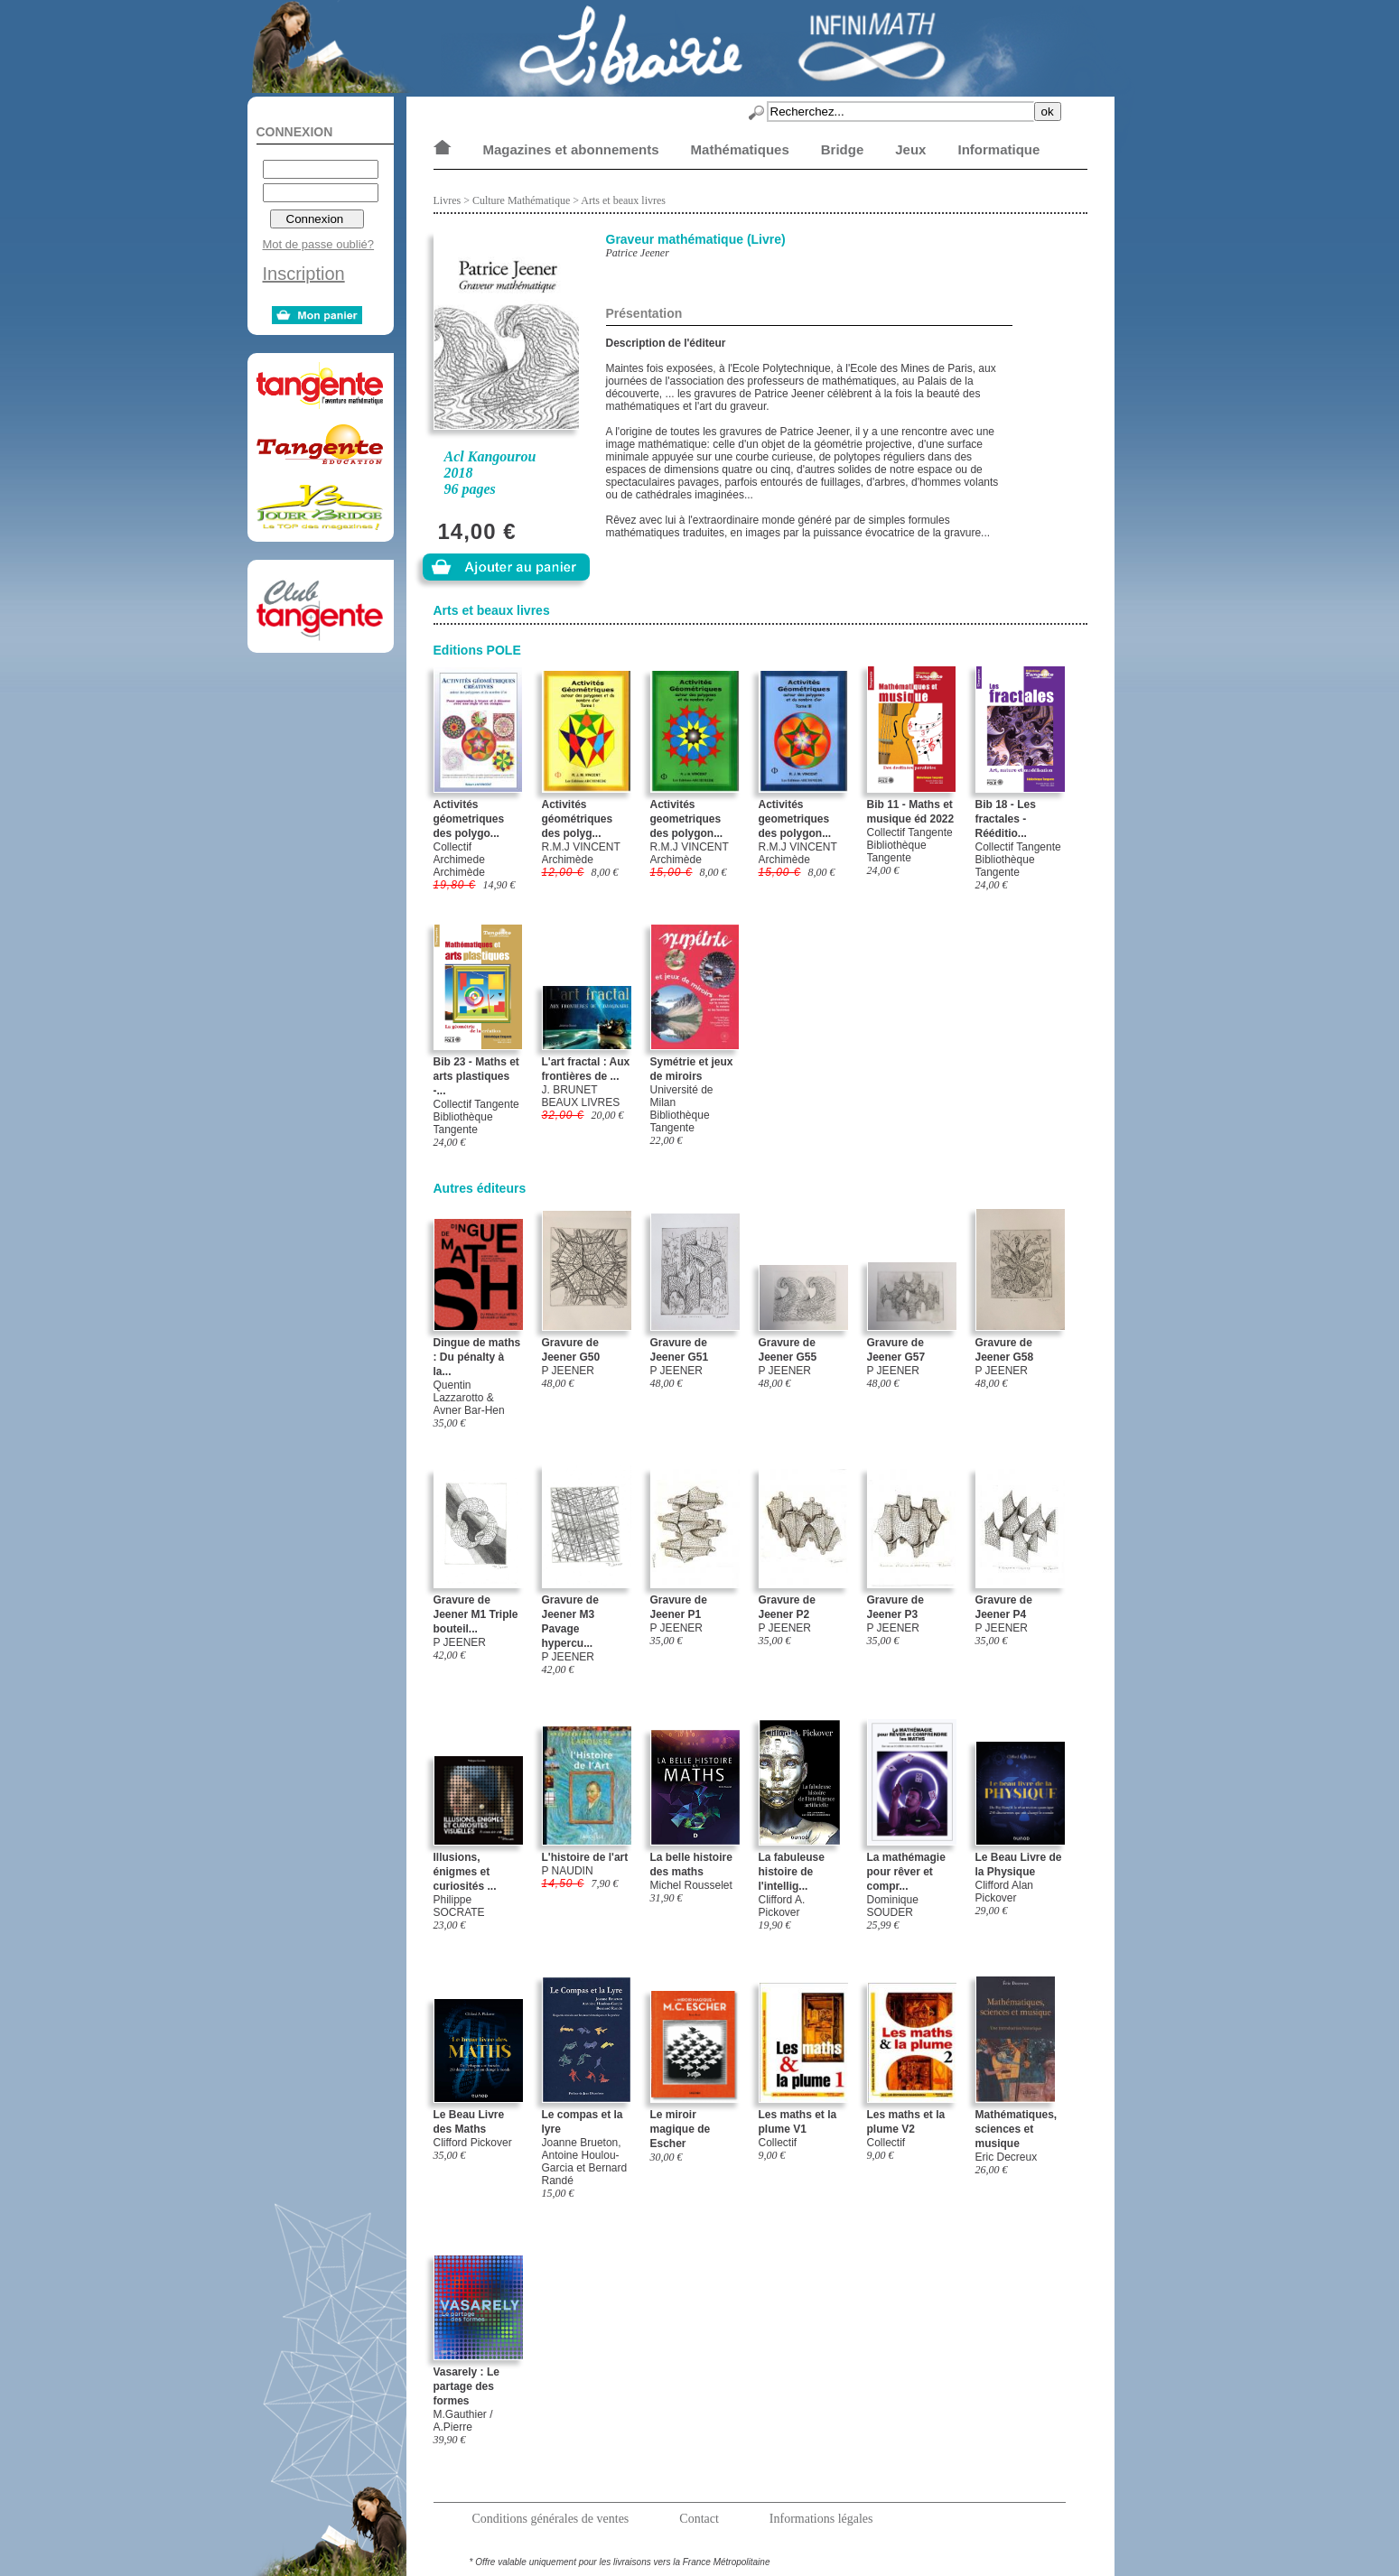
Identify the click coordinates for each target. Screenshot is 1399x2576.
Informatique (998, 149)
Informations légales (821, 2518)
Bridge (842, 149)
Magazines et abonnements (571, 149)
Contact (699, 2518)
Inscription (304, 274)
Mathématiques (740, 149)
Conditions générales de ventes (551, 2518)
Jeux (910, 149)
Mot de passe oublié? (319, 244)
